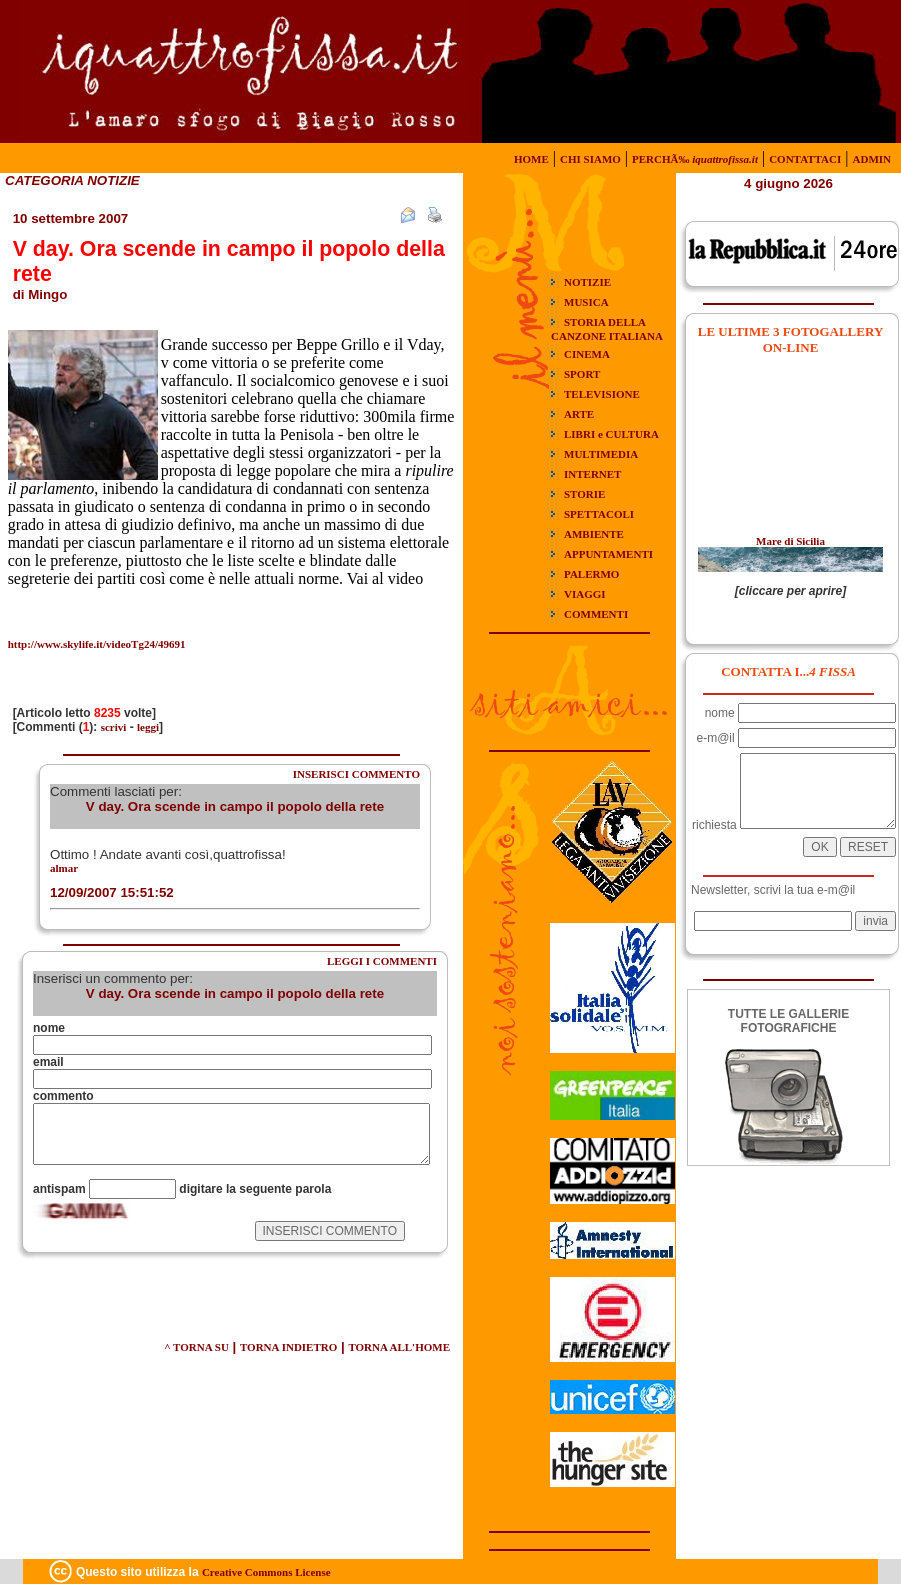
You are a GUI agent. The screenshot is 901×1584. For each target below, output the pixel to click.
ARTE (579, 414)
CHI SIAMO (590, 159)
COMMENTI (596, 614)
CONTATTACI (805, 159)
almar (64, 868)
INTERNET (592, 474)
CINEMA (587, 354)
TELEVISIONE (602, 394)
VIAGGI (585, 594)
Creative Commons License (266, 1572)
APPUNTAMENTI (608, 554)
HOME (531, 159)
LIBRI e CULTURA (611, 434)
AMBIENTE (594, 534)
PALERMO (591, 574)
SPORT (582, 374)
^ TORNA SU (196, 1347)
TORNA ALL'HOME (399, 1347)
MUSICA (586, 302)
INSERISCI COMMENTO (356, 774)
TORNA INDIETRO (288, 1347)
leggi (148, 727)
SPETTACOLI (599, 514)
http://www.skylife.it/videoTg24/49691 (97, 644)
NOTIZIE (587, 282)
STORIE (584, 494)
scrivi (114, 727)
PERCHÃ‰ (695, 159)
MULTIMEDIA (601, 454)
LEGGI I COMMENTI (382, 961)
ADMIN (872, 159)
